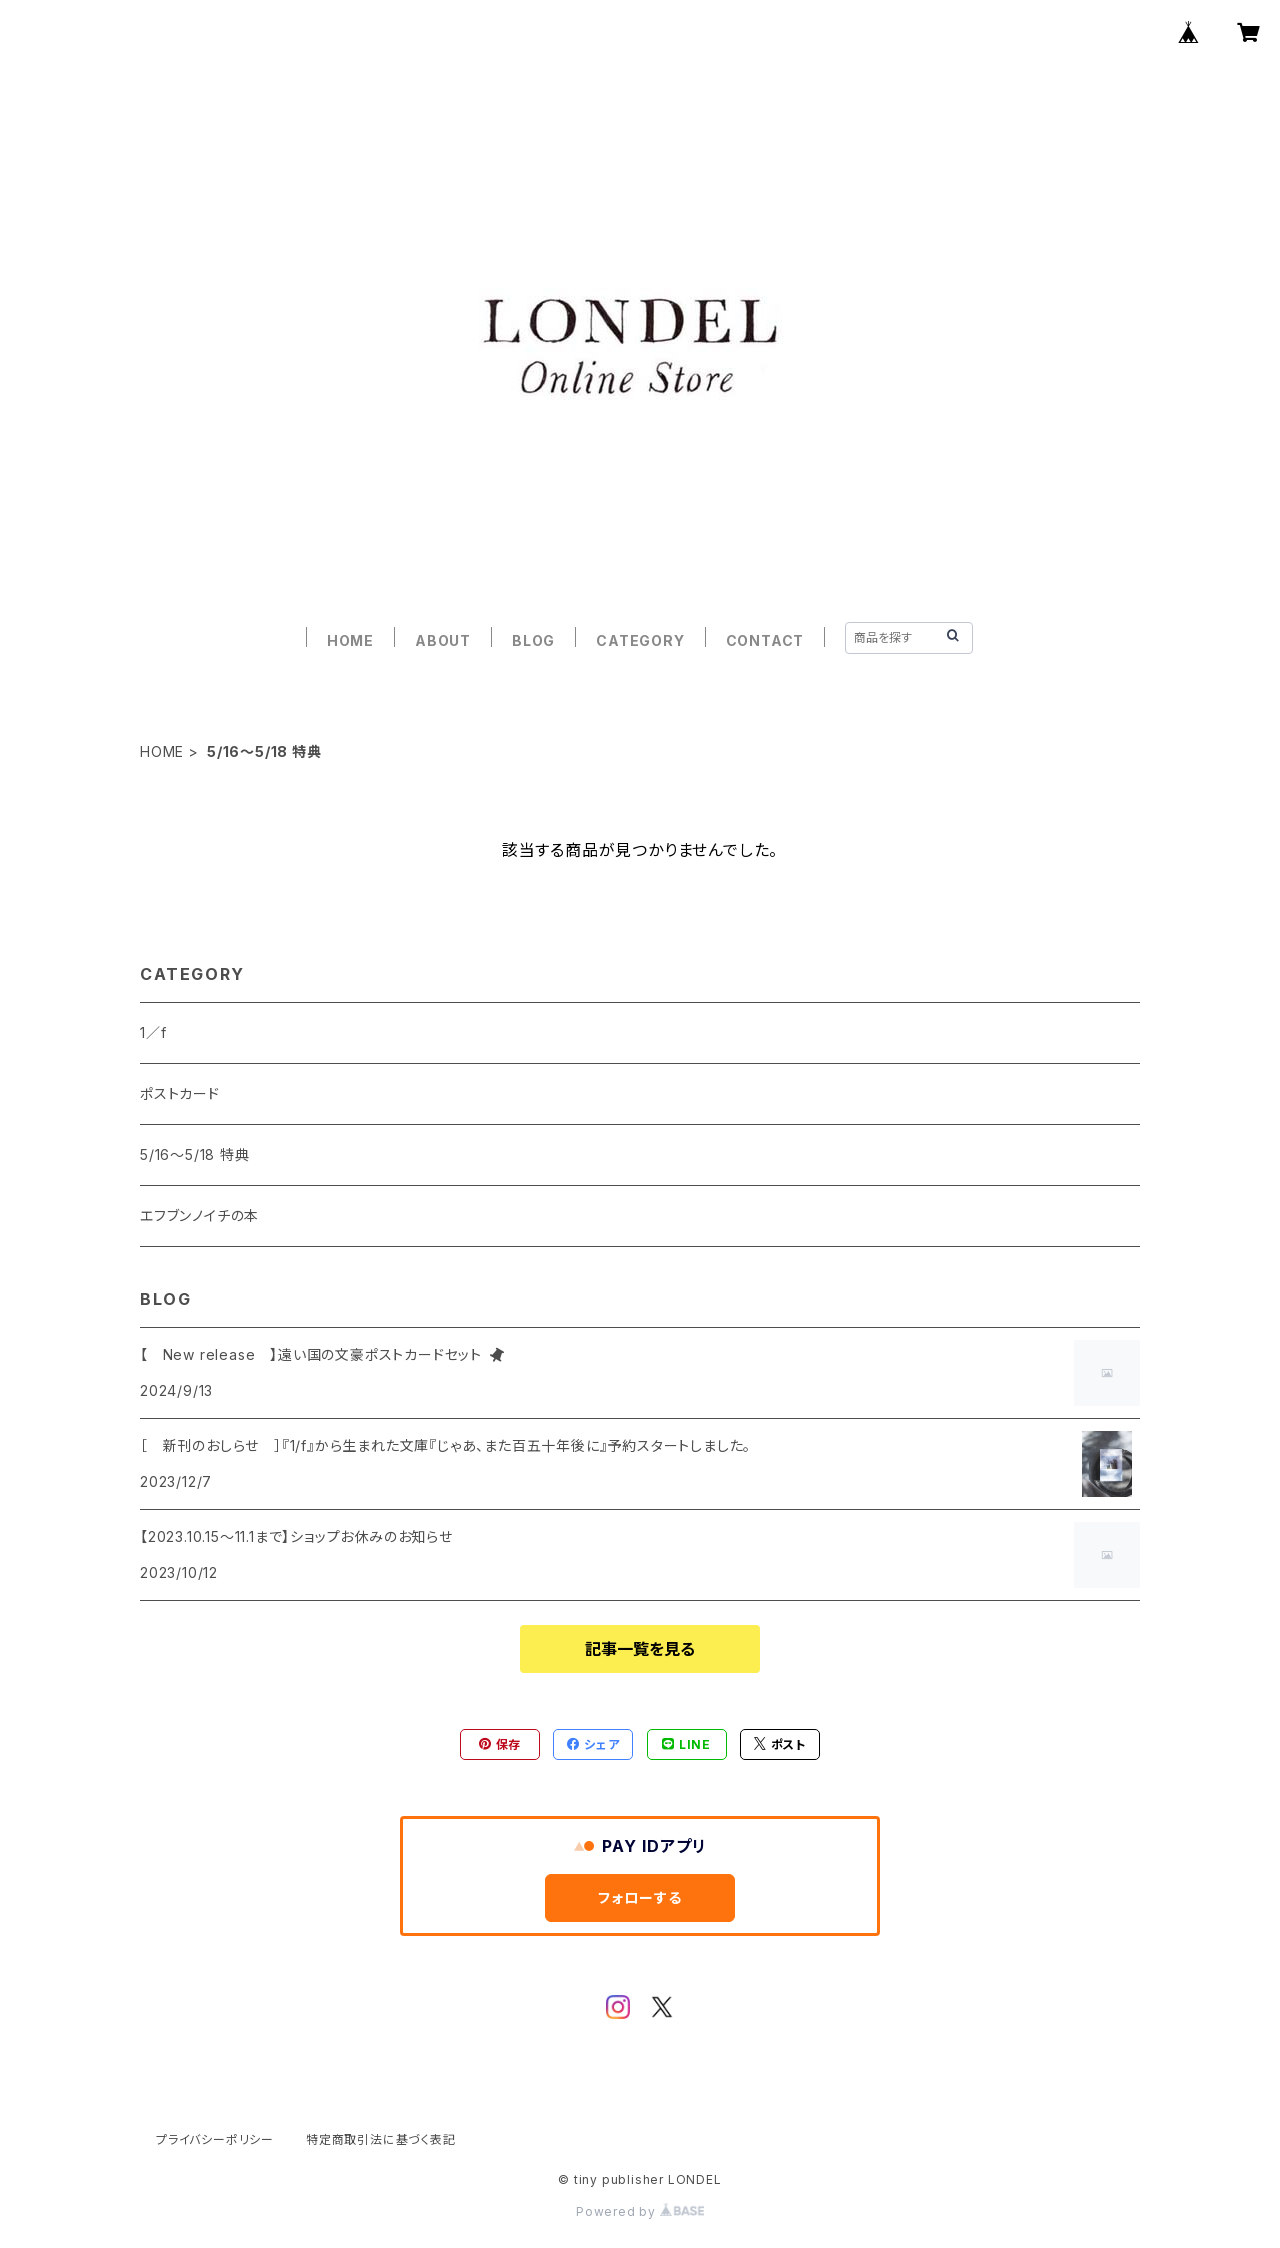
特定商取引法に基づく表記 (381, 2139)
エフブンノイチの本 (199, 1215)
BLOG (533, 640)
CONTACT (765, 640)
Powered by (640, 2211)
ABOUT (443, 640)
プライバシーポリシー (215, 2139)
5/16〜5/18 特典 (195, 1154)
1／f (153, 1032)
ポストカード (180, 1093)
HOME (350, 640)
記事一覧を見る (640, 1649)
